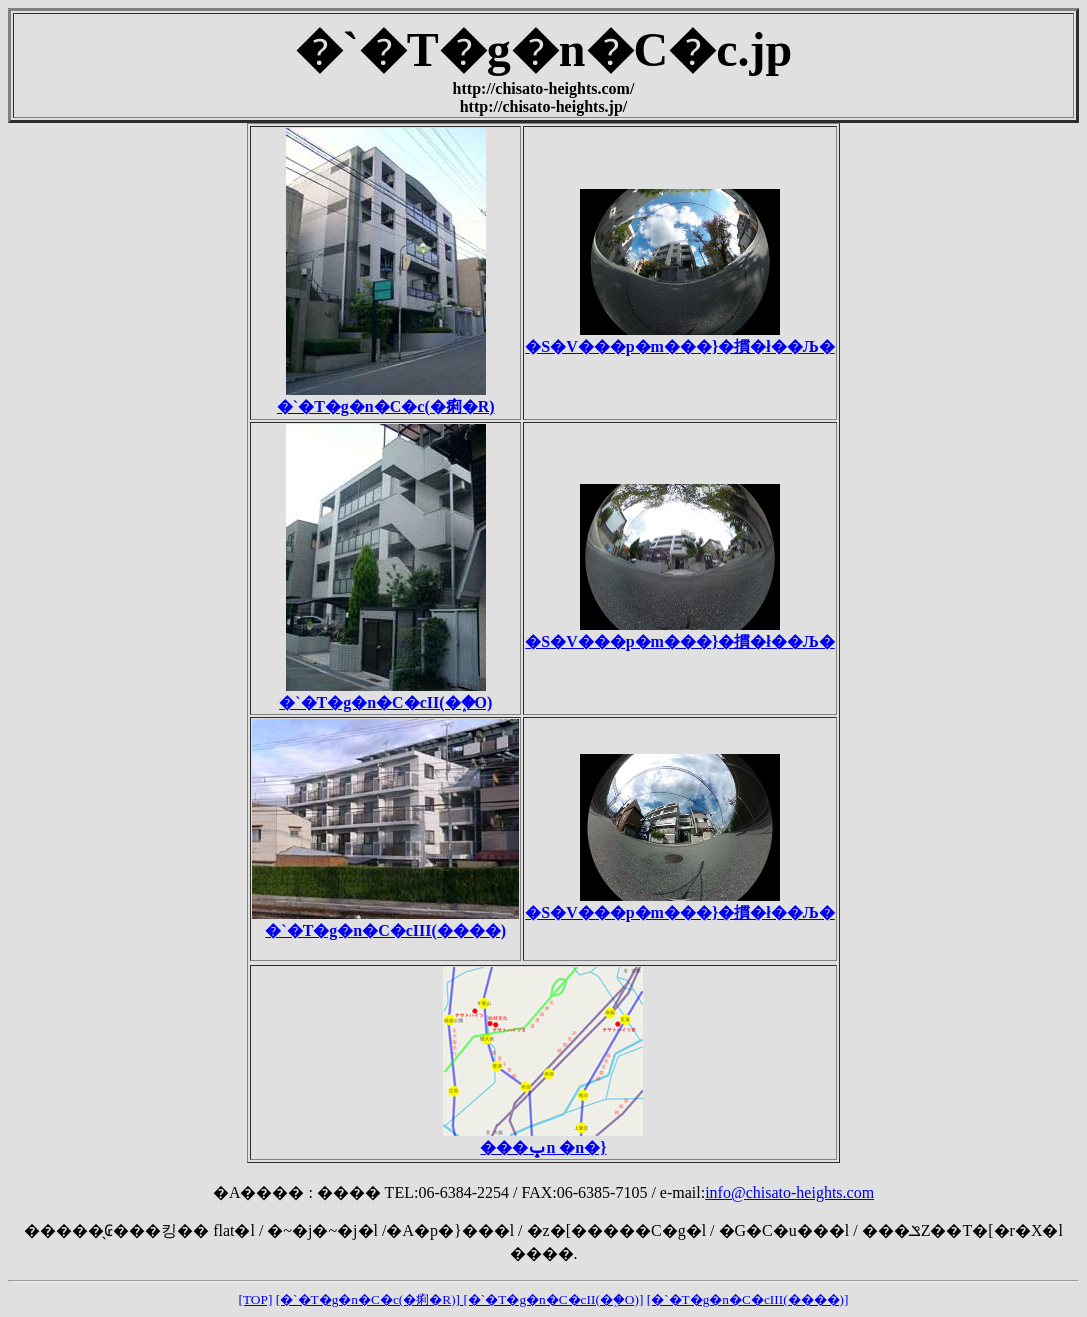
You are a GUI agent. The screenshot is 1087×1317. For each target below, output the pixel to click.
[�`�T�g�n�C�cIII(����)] (748, 1299)
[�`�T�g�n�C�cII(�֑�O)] (553, 1299)
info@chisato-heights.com (789, 1192)
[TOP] (256, 1299)
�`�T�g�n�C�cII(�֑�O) (385, 694)
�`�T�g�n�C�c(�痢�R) (386, 398)
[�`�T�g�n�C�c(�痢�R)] (370, 1299)
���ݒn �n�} (543, 1139)
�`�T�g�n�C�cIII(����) (385, 922)
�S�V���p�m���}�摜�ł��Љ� (679, 338)
